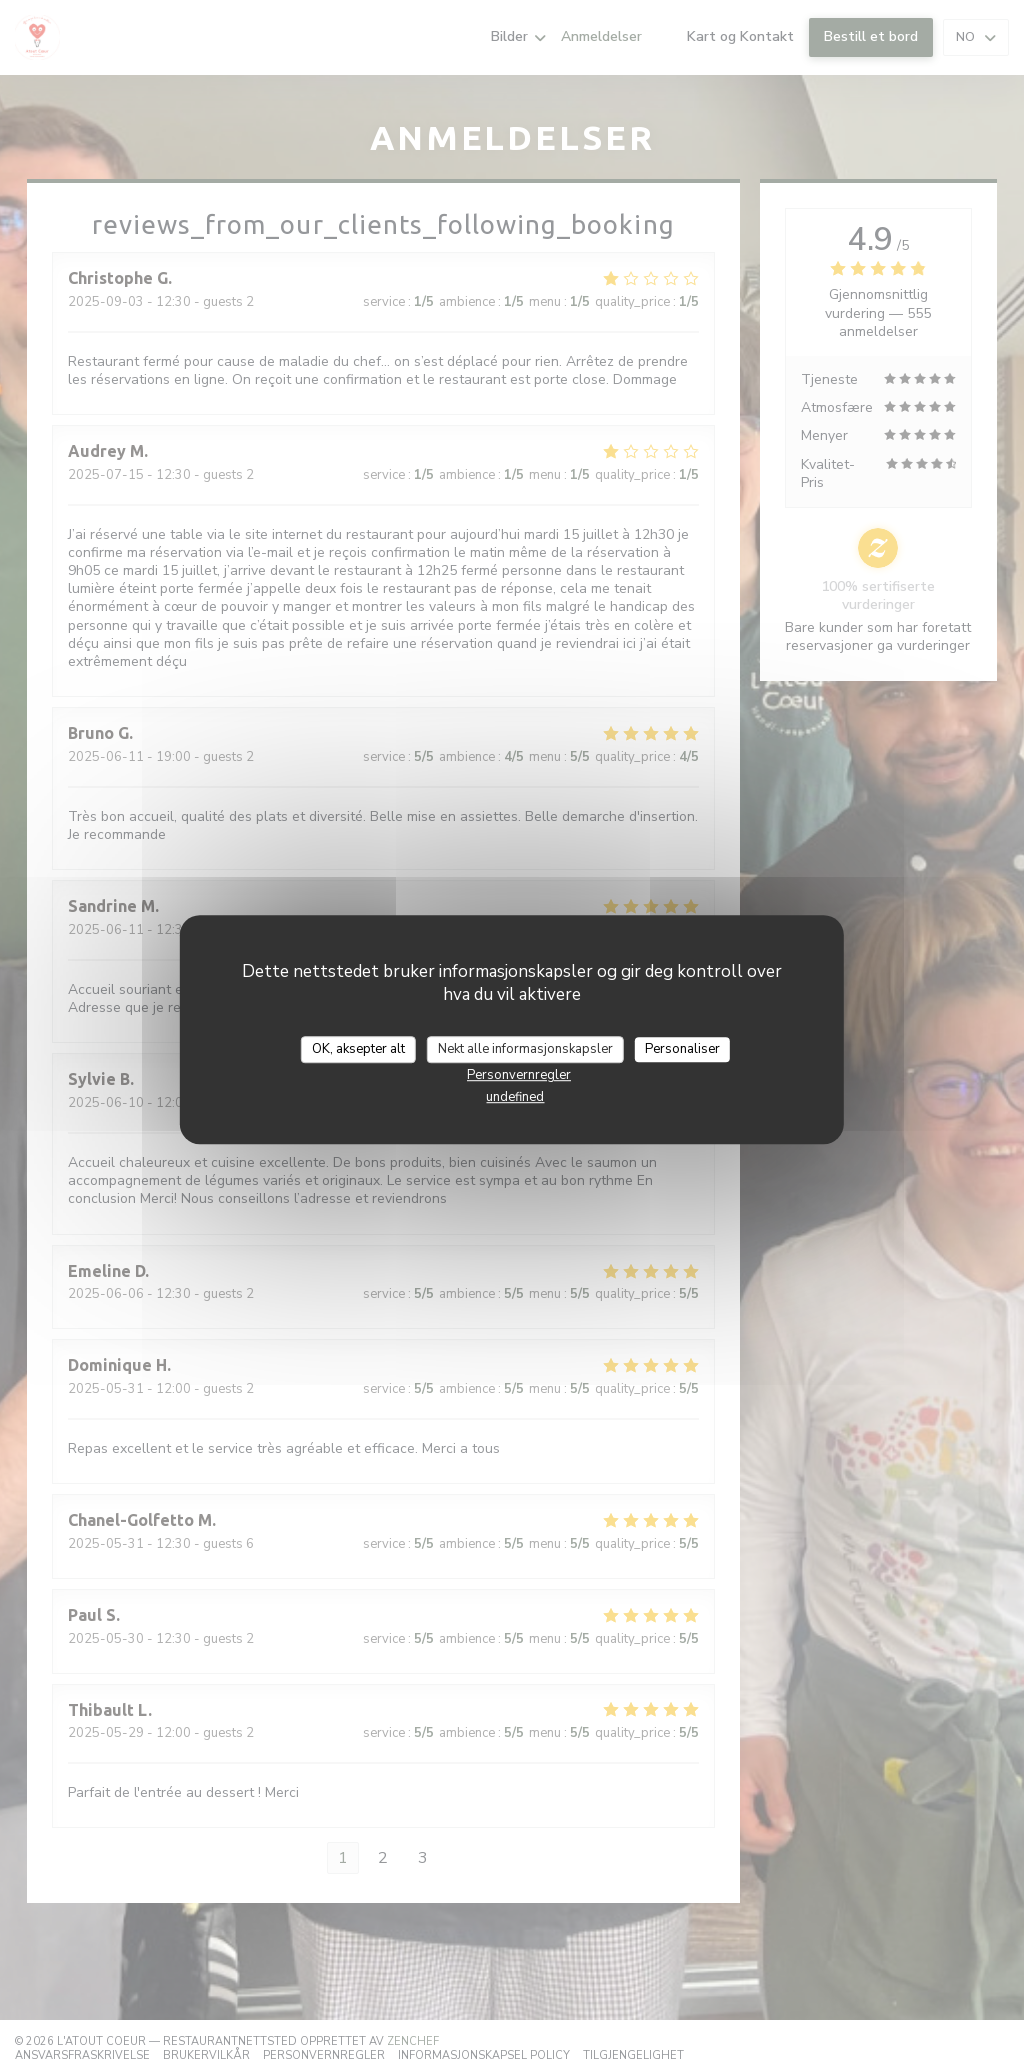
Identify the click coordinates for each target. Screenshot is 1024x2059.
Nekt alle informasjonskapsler (525, 1049)
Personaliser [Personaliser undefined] (682, 1049)
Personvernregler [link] (519, 1075)
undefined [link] (515, 1097)
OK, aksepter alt (358, 1049)
